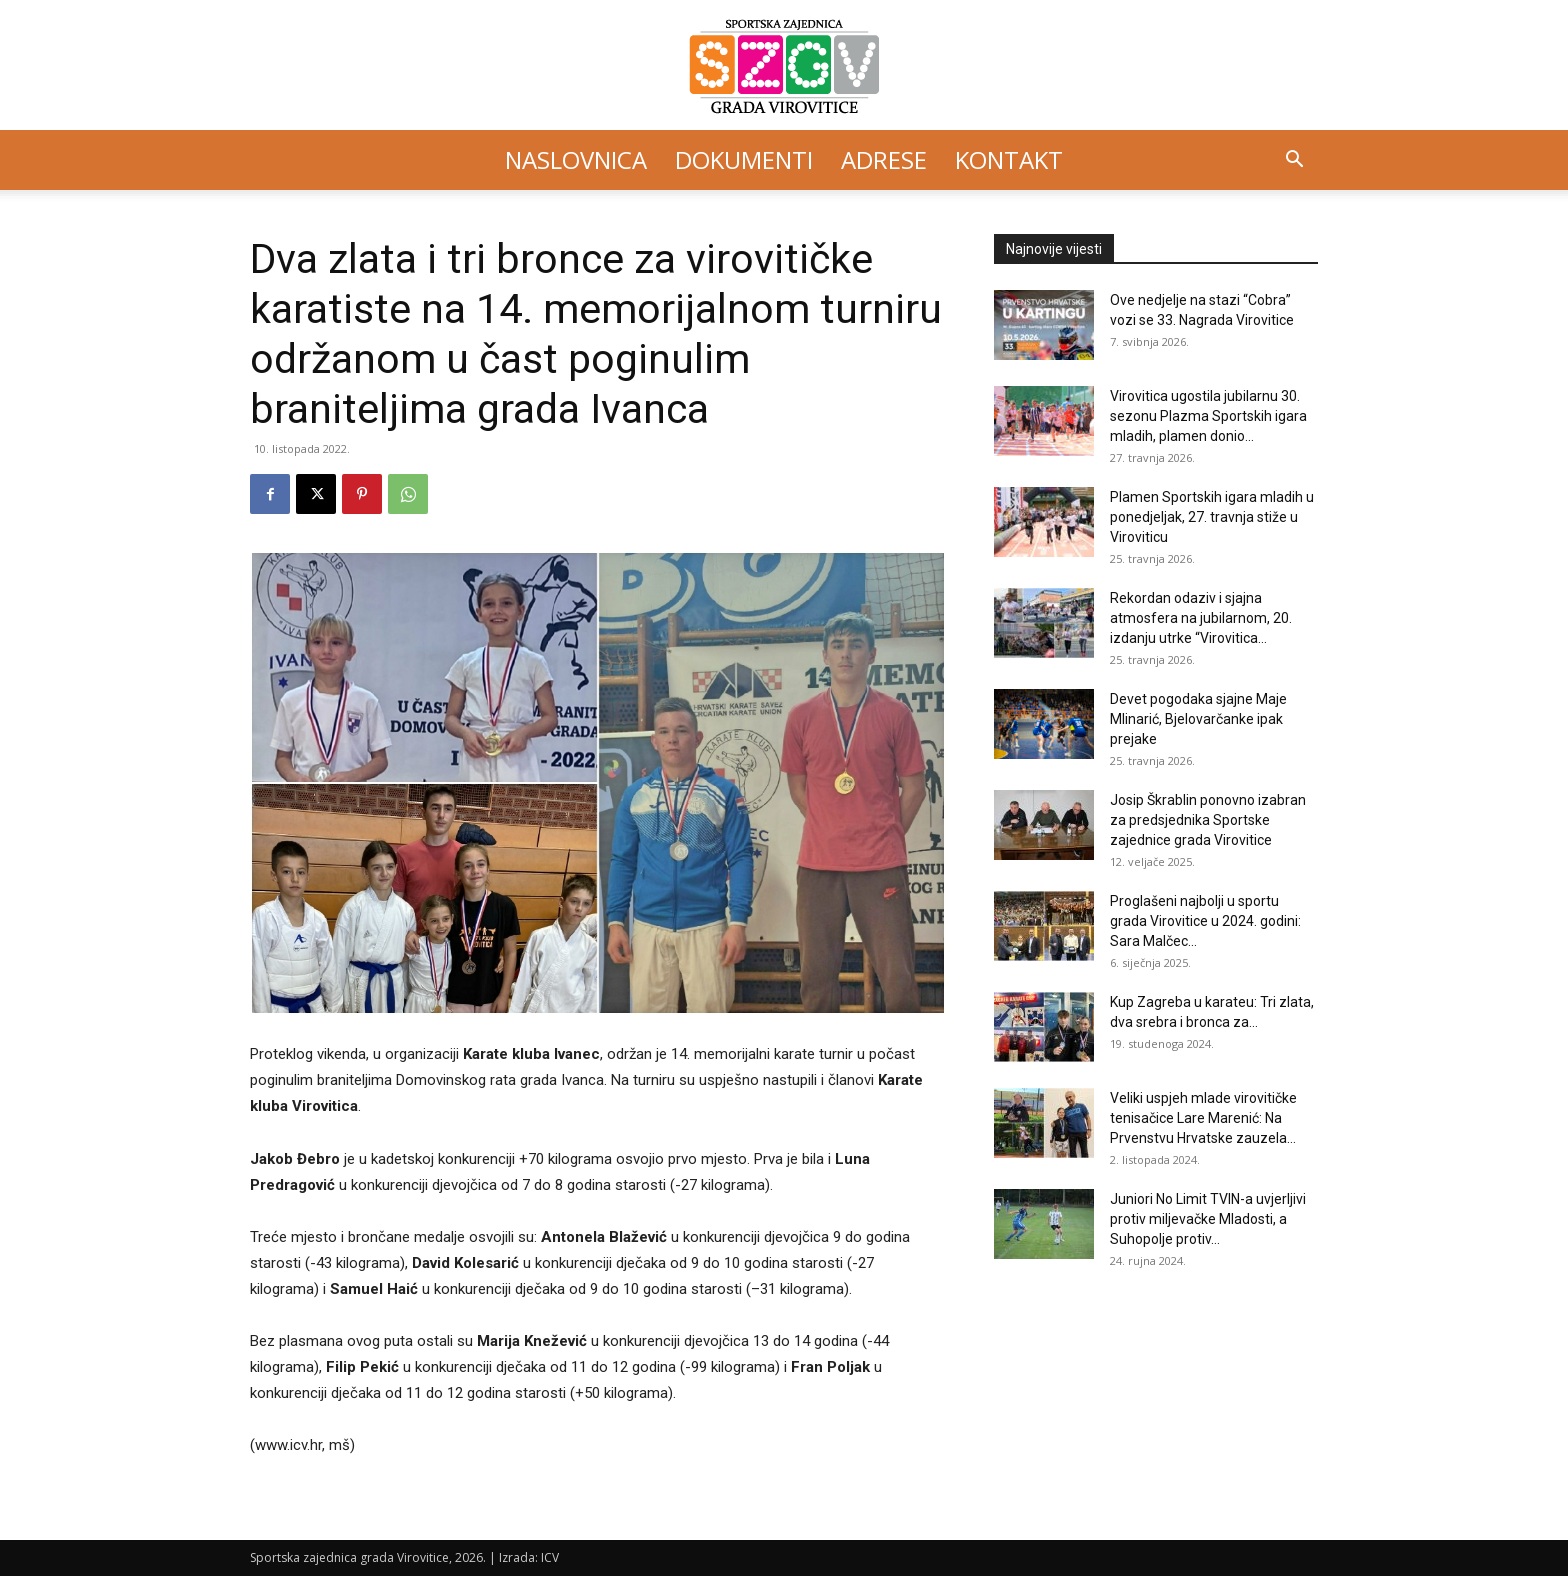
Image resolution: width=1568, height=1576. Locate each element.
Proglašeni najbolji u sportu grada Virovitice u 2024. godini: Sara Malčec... (1205, 921)
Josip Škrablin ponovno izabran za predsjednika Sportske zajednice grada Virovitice (1208, 820)
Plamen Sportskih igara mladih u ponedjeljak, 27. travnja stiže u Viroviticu (1212, 517)
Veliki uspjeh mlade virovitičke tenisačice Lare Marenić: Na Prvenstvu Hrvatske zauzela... (1203, 1118)
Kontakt (1009, 159)
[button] (1294, 161)
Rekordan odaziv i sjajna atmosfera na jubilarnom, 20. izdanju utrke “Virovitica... (1201, 618)
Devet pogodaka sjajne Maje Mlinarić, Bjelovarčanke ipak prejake (1198, 719)
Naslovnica (576, 159)
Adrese (884, 159)
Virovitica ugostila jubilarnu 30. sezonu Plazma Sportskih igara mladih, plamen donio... (1208, 416)
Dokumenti (744, 159)
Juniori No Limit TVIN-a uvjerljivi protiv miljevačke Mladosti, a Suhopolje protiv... (1208, 1219)
